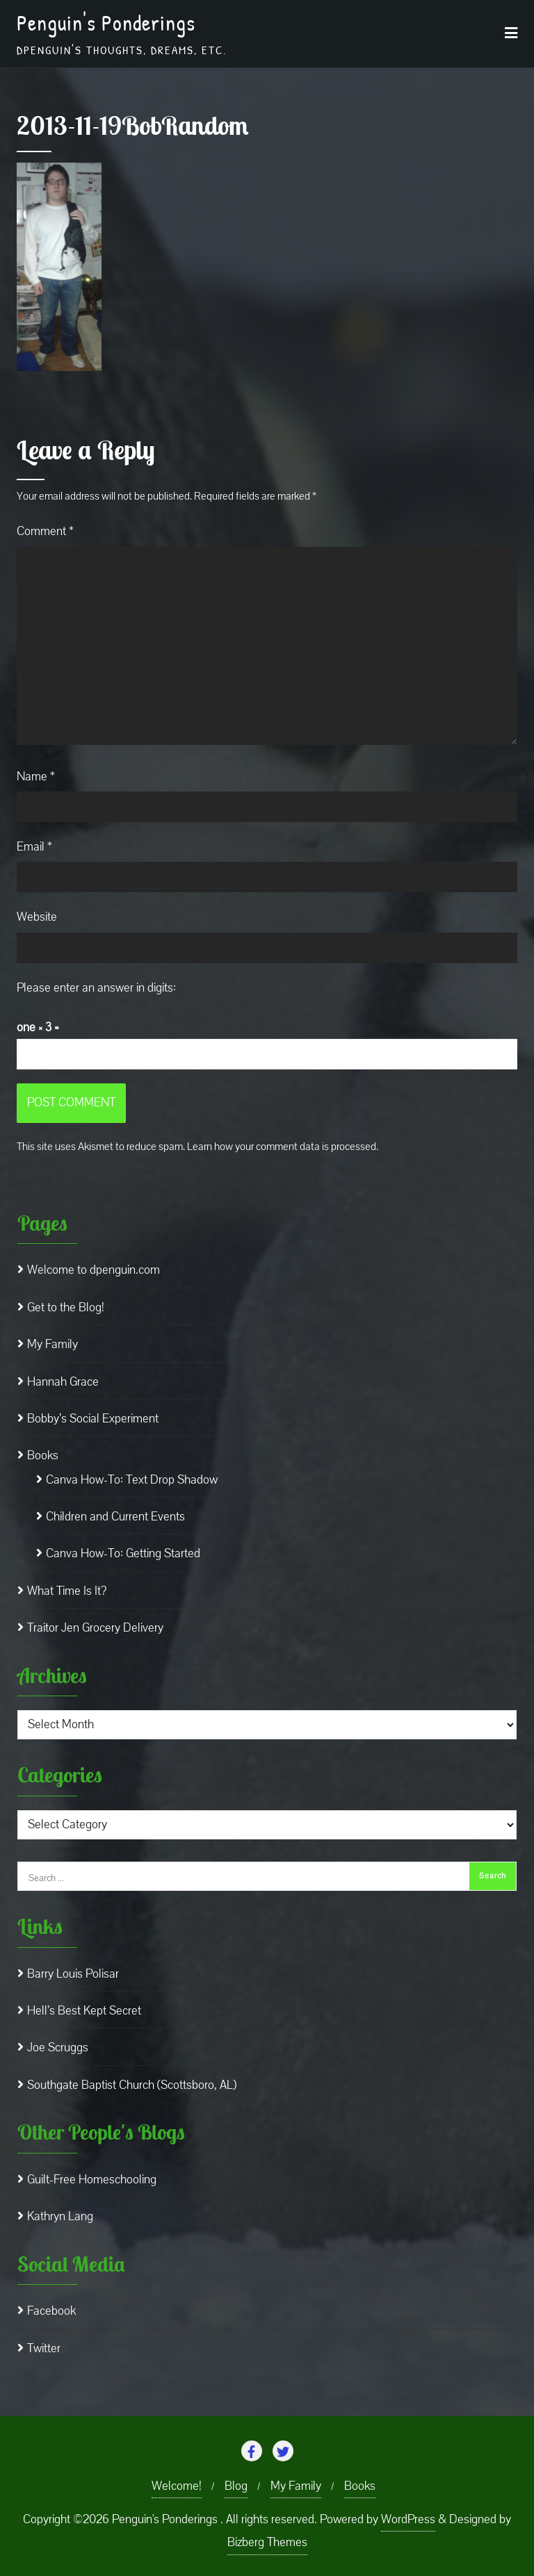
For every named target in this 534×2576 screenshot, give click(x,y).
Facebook (51, 2311)
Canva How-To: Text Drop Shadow (132, 1480)
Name (36, 777)
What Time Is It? (66, 1591)
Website (37, 917)
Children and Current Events (115, 1517)
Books (42, 1455)
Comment (45, 531)
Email (34, 847)
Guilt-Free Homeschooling (91, 2180)
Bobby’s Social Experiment (93, 1419)
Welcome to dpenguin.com (93, 1270)
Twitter (43, 2348)
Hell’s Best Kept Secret (84, 2011)
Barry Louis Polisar (73, 1974)
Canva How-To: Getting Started (123, 1553)
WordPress (408, 2519)
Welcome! (177, 2486)
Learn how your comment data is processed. (282, 1147)
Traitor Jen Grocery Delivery (95, 1628)
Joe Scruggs (57, 2048)
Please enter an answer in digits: (96, 988)
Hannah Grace (63, 1382)
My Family (52, 1344)
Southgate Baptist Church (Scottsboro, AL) (131, 2085)
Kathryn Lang (60, 2216)
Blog (236, 2486)
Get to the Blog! (65, 1307)
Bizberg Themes (267, 2542)
